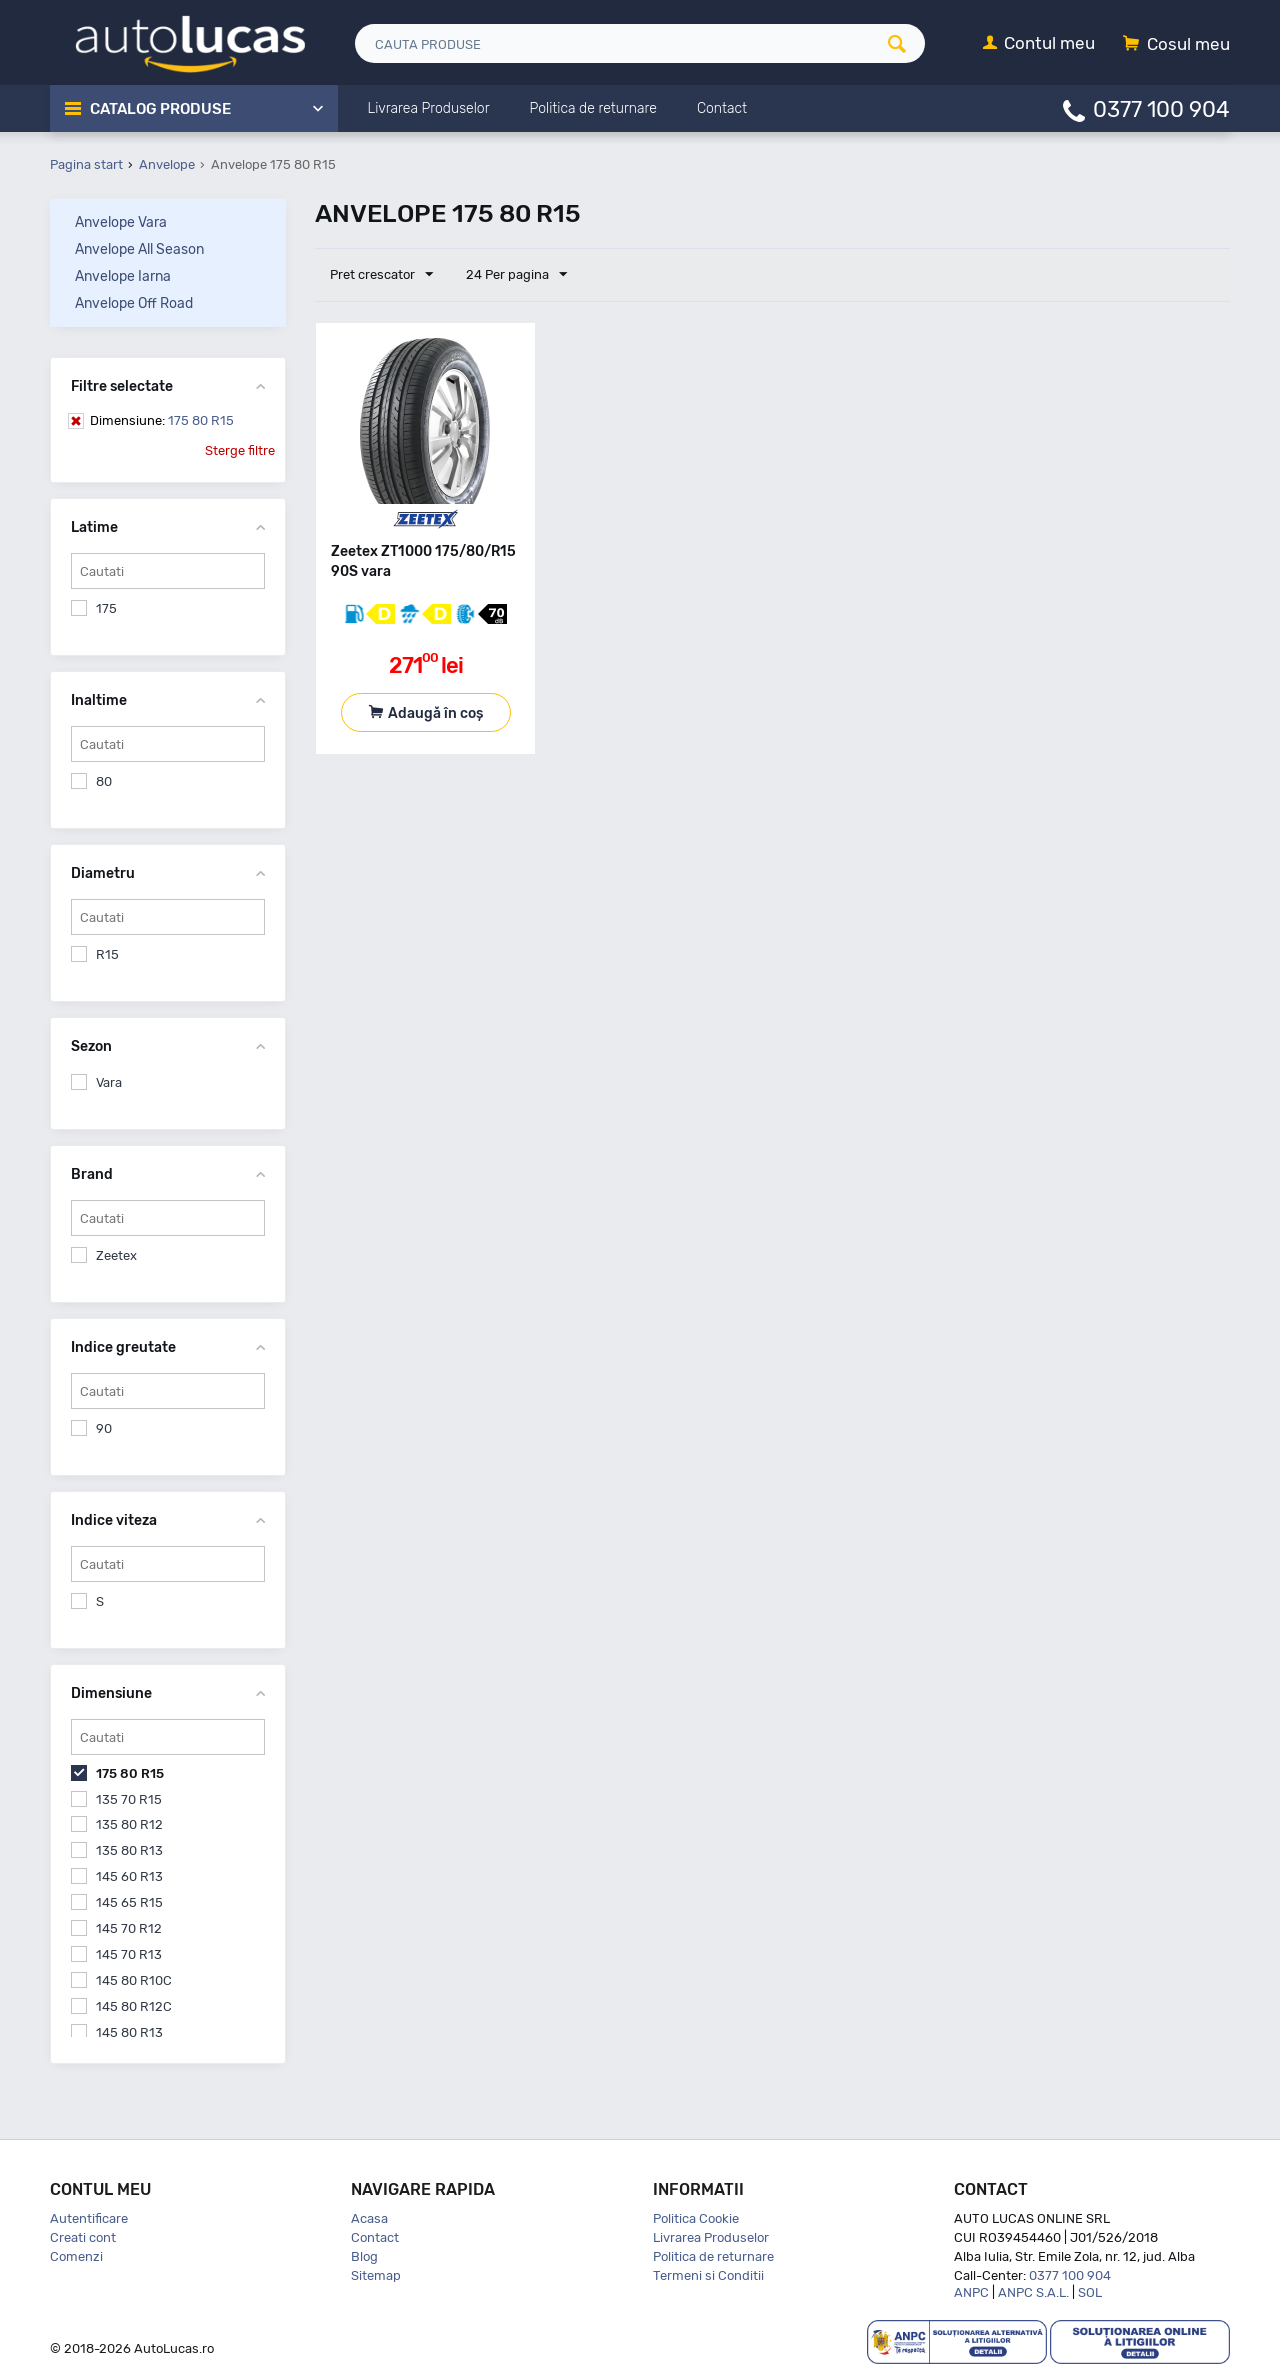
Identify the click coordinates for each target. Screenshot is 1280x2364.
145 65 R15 (129, 1902)
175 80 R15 (162, 420)
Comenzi (76, 2256)
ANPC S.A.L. (1033, 2292)
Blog (364, 2256)
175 (106, 608)
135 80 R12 (129, 1824)
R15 (107, 954)
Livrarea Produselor (711, 2237)
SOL (1090, 2292)
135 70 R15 (129, 1799)
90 (104, 1428)
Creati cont (83, 2237)
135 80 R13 (129, 1850)
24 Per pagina (516, 275)
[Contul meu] (1039, 44)
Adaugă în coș (435, 713)
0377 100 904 (1161, 108)
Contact (375, 2237)
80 (104, 781)
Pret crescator (381, 275)
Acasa (369, 2218)
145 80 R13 (129, 2032)
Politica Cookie (696, 2218)
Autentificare (89, 2218)
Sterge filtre (240, 450)
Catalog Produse (160, 109)
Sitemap (376, 2275)
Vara (109, 1082)
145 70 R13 (129, 1954)
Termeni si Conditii (708, 2275)
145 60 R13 (129, 1876)
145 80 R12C (134, 2006)
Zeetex (116, 1255)
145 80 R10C (134, 1980)
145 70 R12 (129, 1928)
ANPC (971, 2292)
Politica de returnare (713, 2256)
